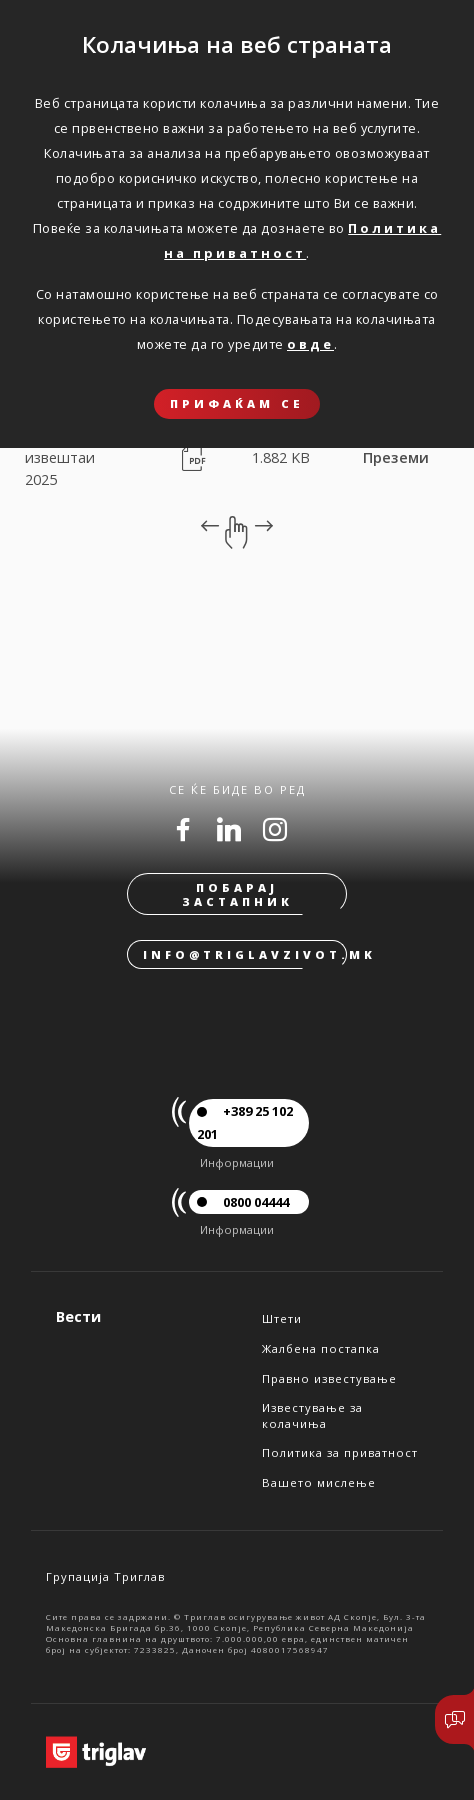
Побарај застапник (237, 894)
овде (310, 344)
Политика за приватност (340, 1452)
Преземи (396, 457)
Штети (282, 1318)
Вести (78, 1316)
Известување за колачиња (312, 1415)
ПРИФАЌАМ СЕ (237, 403)
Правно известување (329, 1378)
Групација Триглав (105, 1576)
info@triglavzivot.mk (245, 954)
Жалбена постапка (321, 1348)
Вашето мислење (319, 1482)
